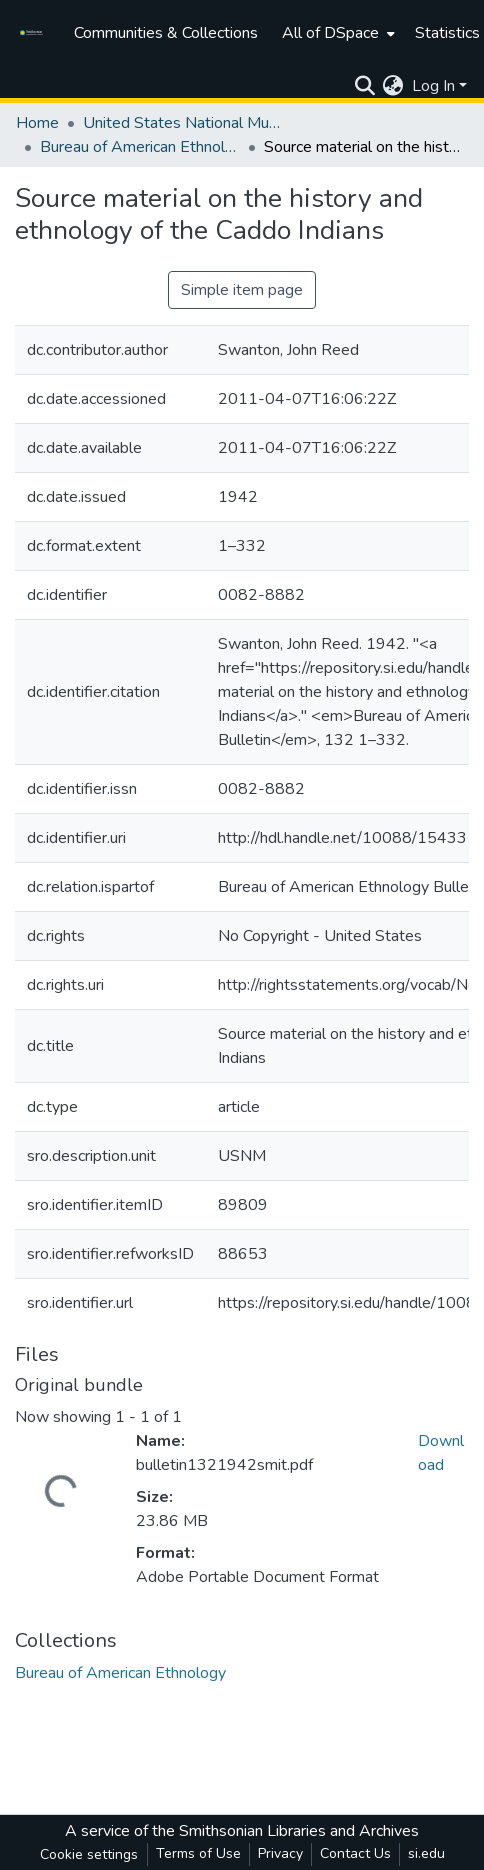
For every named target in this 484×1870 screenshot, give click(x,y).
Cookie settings (89, 1854)
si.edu (426, 1853)
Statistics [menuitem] (447, 33)
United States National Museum (183, 123)
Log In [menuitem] (433, 86)
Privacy (280, 1853)
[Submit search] (364, 86)
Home (37, 123)
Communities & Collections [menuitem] (166, 33)
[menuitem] (336, 33)
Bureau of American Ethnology (140, 147)
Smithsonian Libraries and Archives (299, 1831)
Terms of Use (198, 1853)
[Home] (34, 33)
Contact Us (355, 1853)
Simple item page (242, 290)
